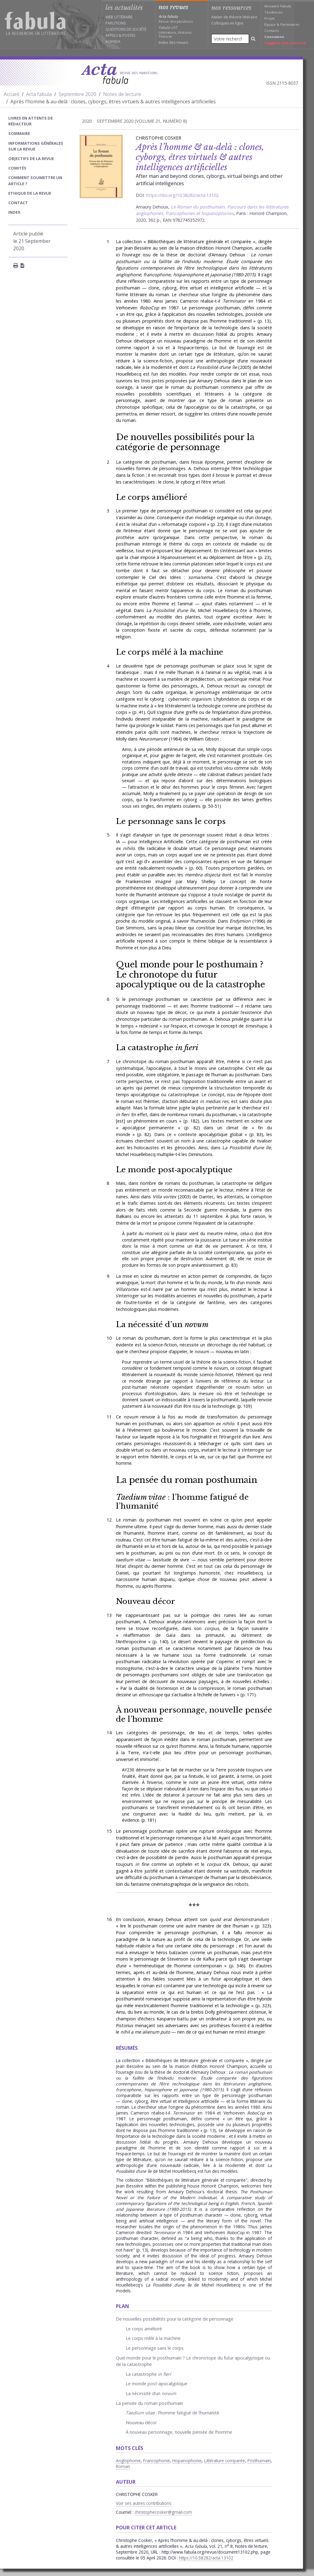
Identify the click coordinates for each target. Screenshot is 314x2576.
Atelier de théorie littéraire (234, 17)
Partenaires (289, 24)
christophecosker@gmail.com (163, 2512)
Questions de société (125, 29)
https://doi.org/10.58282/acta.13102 (182, 195)
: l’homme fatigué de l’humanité (182, 1501)
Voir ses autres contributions (143, 2503)
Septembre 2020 (77, 94)
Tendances (273, 12)
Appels (111, 35)
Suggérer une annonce (285, 42)
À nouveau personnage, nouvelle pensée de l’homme (194, 1714)
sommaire (19, 133)
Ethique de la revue (29, 193)
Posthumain (259, 2460)
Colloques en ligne (227, 23)
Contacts (271, 30)
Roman (123, 2466)
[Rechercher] (253, 39)
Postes (128, 35)
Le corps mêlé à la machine (169, 652)
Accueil (11, 94)
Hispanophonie (187, 2460)
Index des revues (173, 42)
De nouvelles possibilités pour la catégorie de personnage (185, 442)
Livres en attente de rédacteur (30, 121)
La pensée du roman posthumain (186, 1480)
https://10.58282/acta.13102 (206, 2558)
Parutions (115, 23)
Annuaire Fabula (277, 6)
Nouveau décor (145, 1601)
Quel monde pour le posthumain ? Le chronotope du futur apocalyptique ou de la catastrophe (190, 974)
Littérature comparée (224, 2460)
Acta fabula (39, 94)
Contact (18, 202)
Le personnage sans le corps (171, 821)
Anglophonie (128, 2460)
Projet (269, 18)
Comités (17, 168)
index (14, 212)
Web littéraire (118, 17)
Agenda (113, 41)
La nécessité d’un (162, 1324)
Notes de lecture (122, 94)
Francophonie (156, 2460)
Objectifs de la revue (31, 158)
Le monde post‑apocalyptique (174, 1169)
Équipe (270, 24)
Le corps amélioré (151, 497)
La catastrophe (157, 1047)
